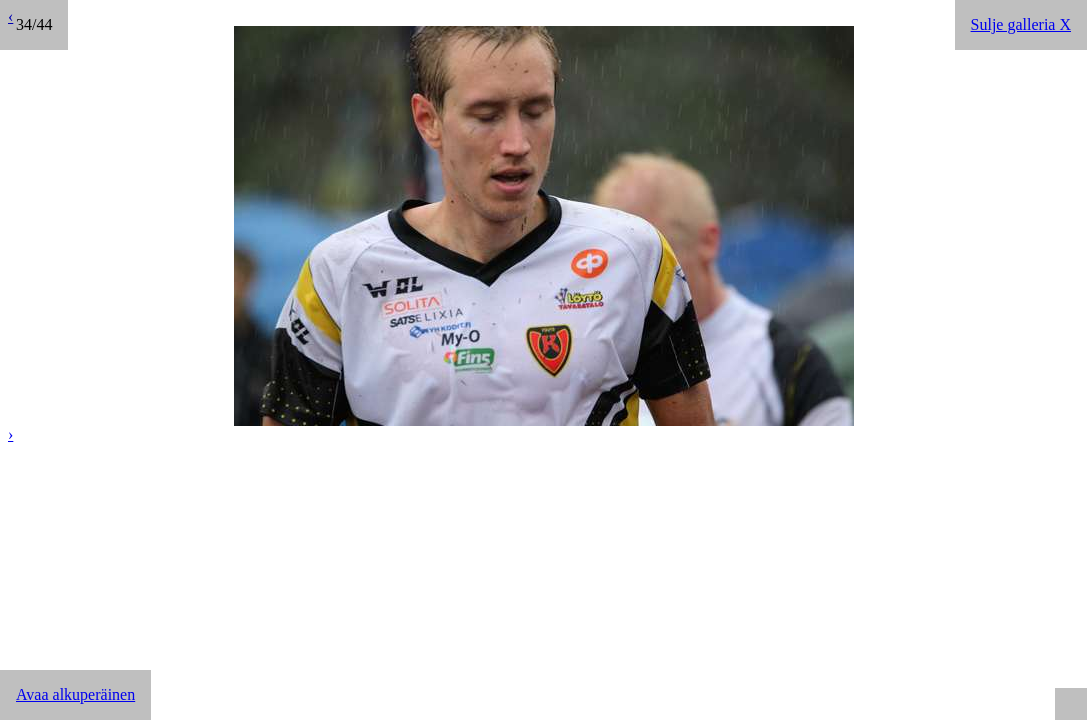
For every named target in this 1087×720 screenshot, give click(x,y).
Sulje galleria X (1021, 24)
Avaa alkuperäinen (75, 694)
